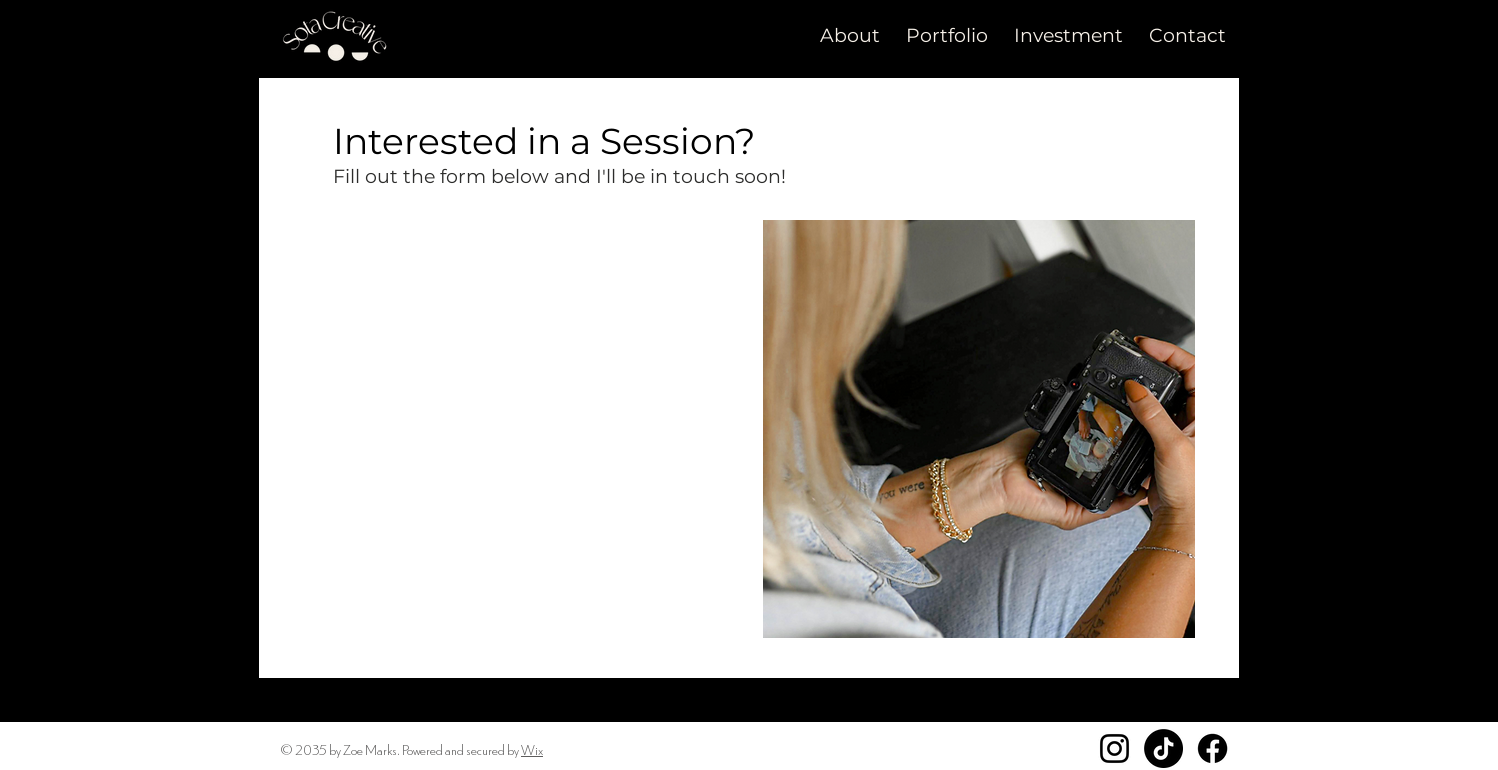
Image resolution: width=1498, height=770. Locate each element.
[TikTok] (1163, 748)
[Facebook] (1212, 748)
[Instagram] (1114, 748)
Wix (532, 749)
